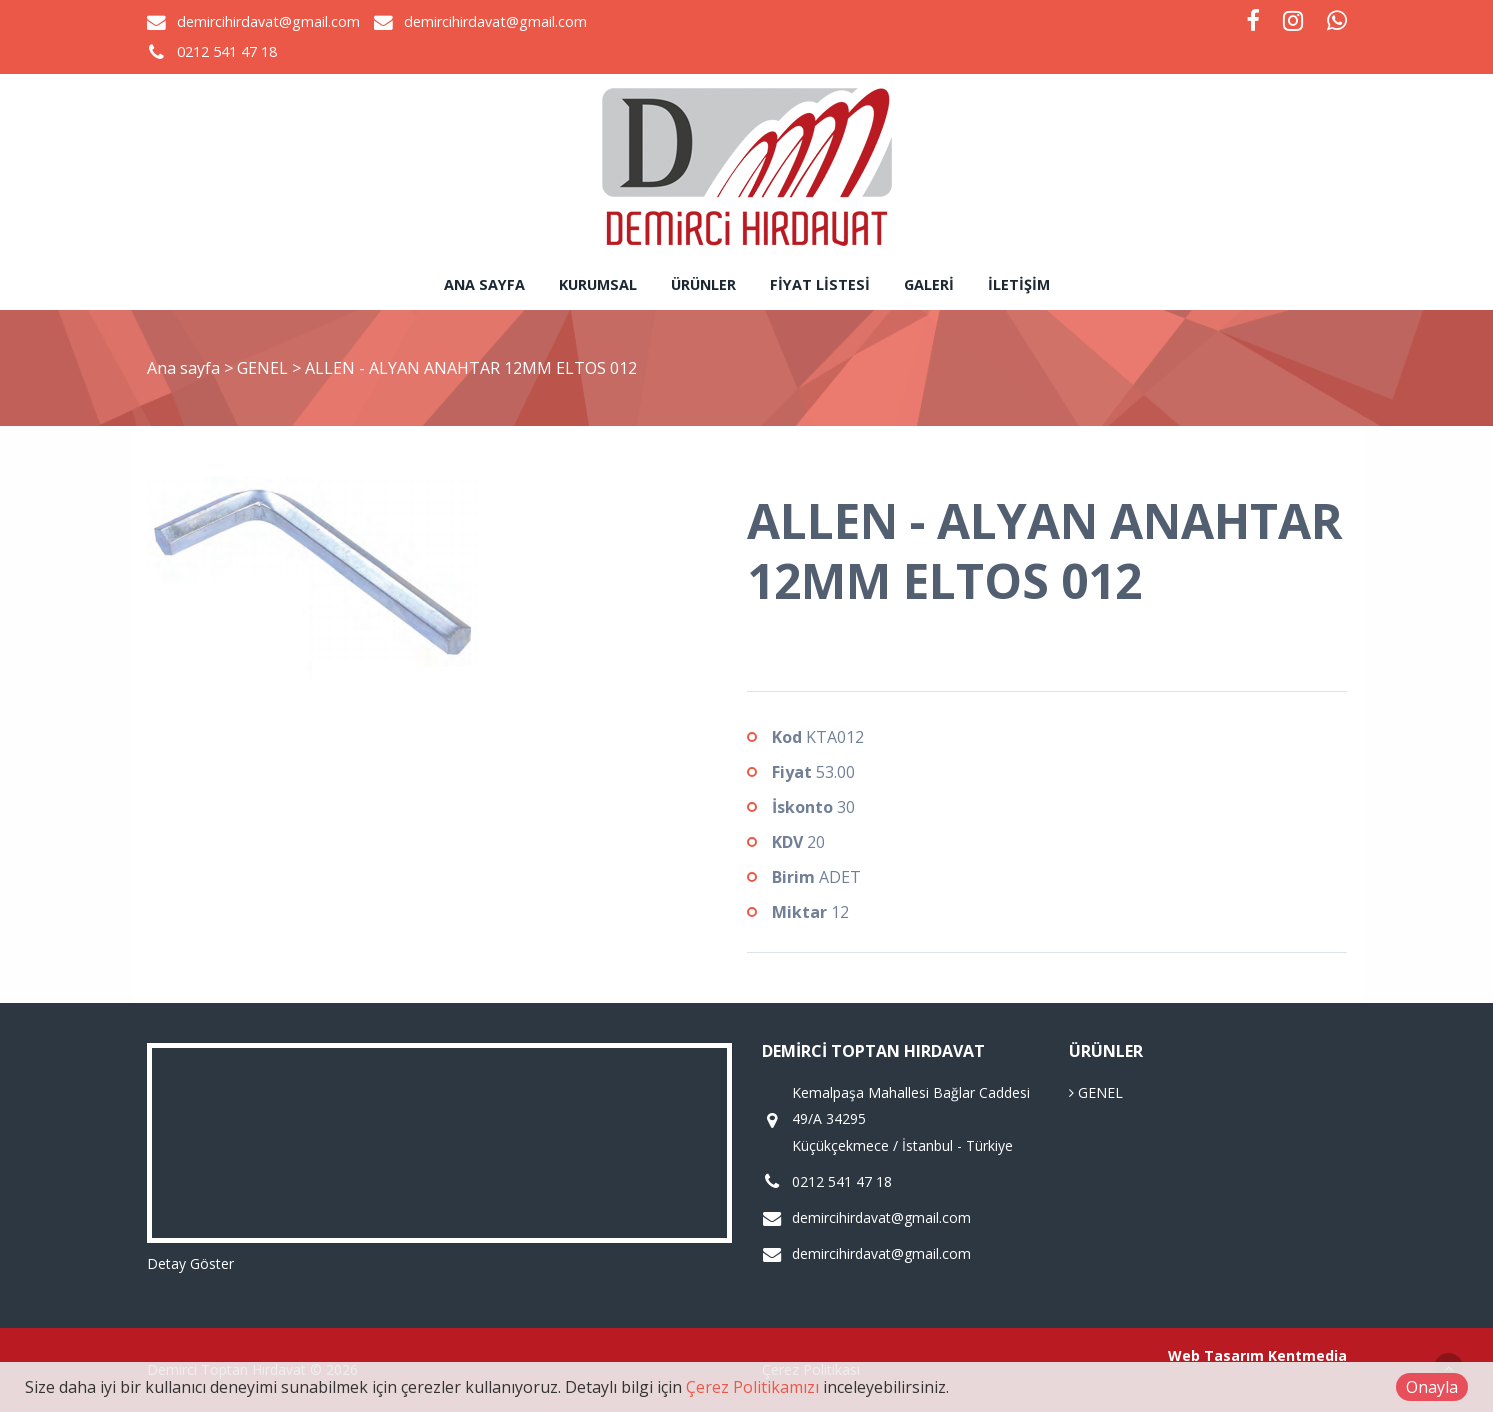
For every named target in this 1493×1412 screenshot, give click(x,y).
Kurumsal (598, 284)
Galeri (929, 284)
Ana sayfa (484, 284)
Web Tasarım (1216, 1355)
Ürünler (703, 284)
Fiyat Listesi (820, 284)
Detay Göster (190, 1263)
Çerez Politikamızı (752, 1387)
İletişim (1019, 284)
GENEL (264, 368)
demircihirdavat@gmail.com (268, 21)
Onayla (1432, 1387)
